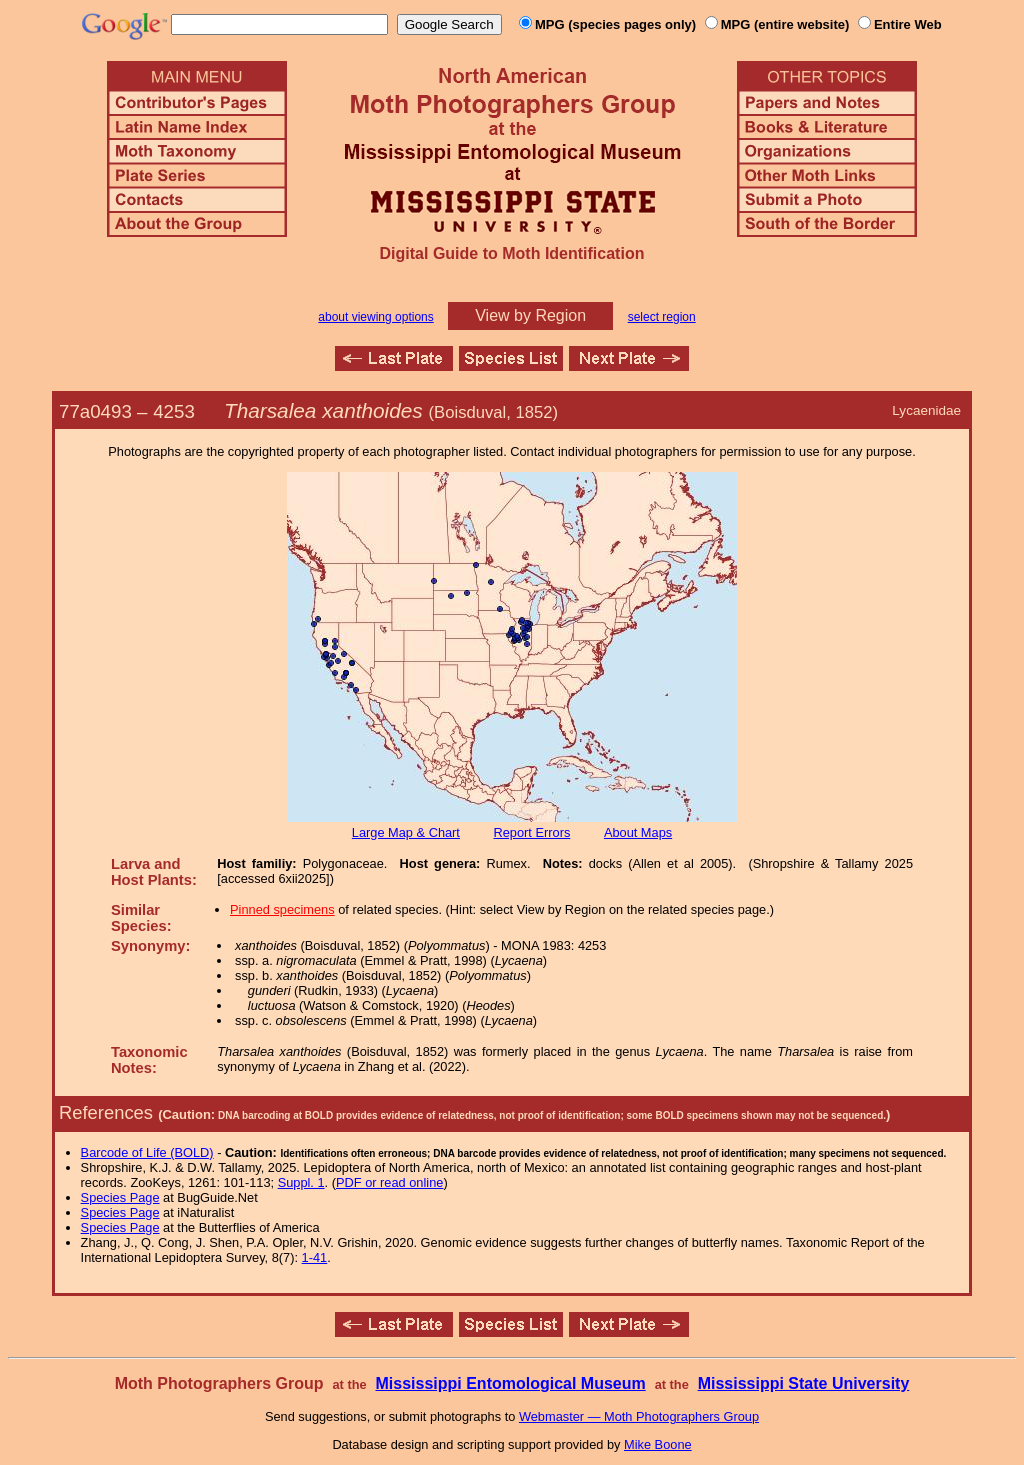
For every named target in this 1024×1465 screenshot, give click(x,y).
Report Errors (532, 832)
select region (662, 317)
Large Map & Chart (406, 832)
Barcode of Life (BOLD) (147, 1152)
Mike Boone (658, 1444)
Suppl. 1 (301, 1182)
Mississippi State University (804, 1383)
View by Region (530, 315)
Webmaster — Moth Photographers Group (639, 1416)
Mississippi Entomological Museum (510, 1383)
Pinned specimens (282, 909)
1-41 (315, 1257)
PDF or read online (389, 1182)
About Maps (638, 832)
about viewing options (375, 317)
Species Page (120, 1197)
